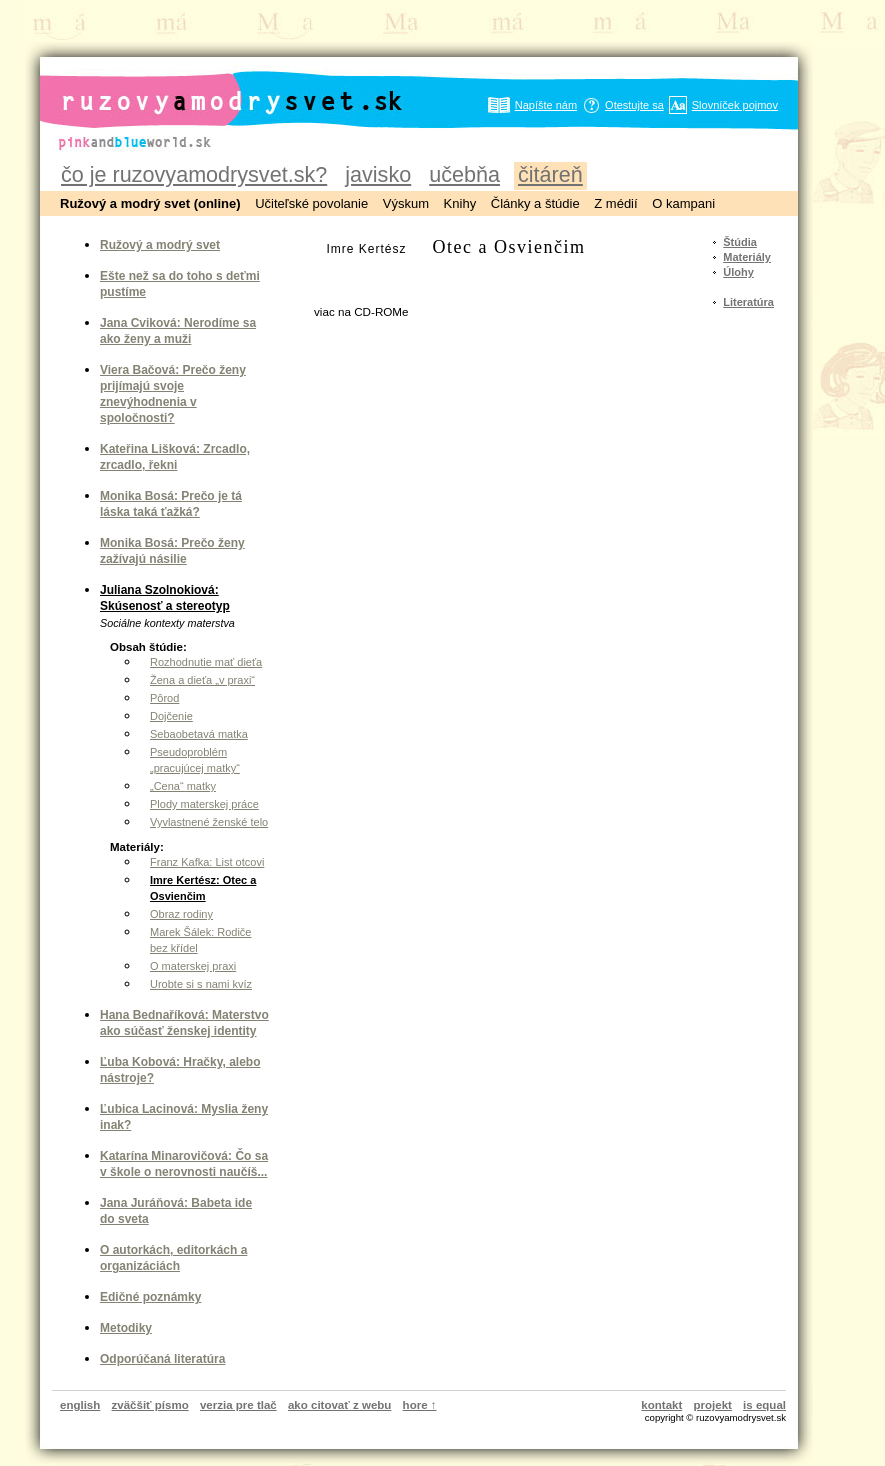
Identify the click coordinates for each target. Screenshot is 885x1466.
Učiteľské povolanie (311, 203)
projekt (713, 1405)
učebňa (464, 174)
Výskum (406, 203)
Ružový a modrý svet (160, 245)
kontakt (661, 1405)
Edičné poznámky (150, 1297)
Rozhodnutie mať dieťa (206, 662)
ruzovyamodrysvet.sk (207, 85)
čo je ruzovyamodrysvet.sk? (194, 174)
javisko (378, 174)
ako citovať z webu (339, 1405)
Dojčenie (171, 716)
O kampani (683, 203)
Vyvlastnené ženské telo (209, 822)
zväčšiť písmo (150, 1405)
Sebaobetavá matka (199, 734)
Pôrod (164, 698)
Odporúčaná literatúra (162, 1359)
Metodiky (126, 1328)
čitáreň (550, 174)
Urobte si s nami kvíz (201, 984)
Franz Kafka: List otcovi (207, 862)
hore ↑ (420, 1405)
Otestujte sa (634, 105)
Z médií (615, 203)
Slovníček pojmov (735, 105)
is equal (764, 1405)
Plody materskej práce (204, 804)
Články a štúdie (535, 203)
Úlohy (738, 272)
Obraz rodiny (181, 914)
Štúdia (740, 242)
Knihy (460, 203)
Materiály (747, 257)
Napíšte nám (546, 105)
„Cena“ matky (183, 786)
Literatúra (748, 302)
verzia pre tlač (238, 1405)
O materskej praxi (193, 966)
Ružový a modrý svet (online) (150, 203)
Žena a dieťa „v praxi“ (202, 680)
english (80, 1405)
